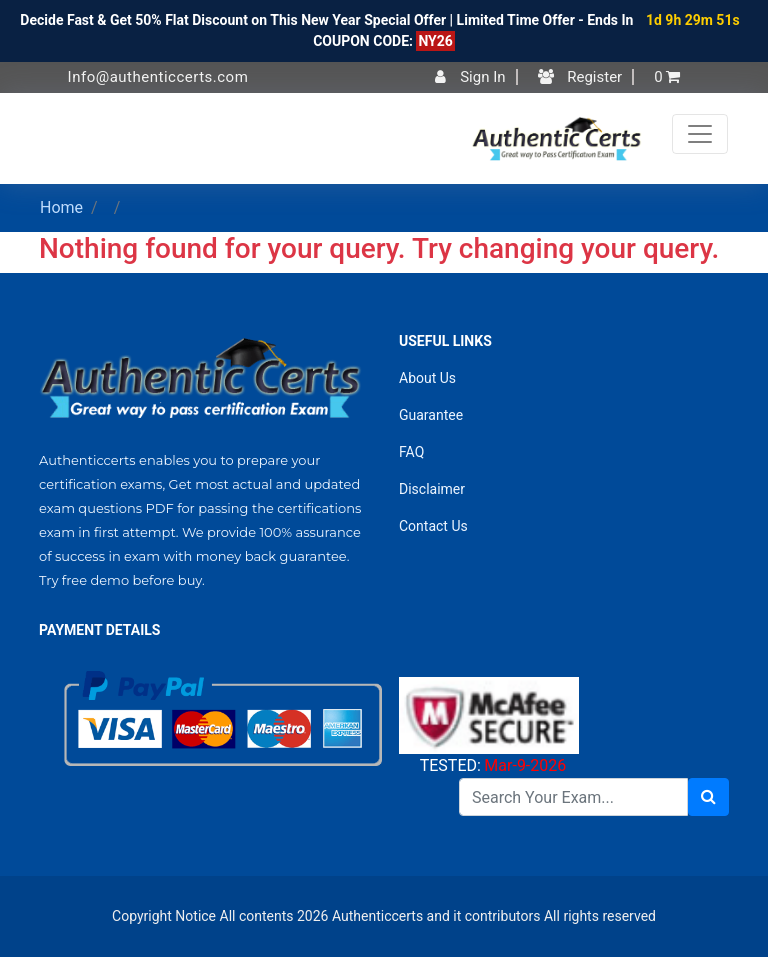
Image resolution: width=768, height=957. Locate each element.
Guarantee (431, 415)
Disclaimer (432, 489)
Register (580, 77)
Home (61, 207)
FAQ (411, 452)
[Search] (573, 797)
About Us (427, 378)
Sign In (470, 77)
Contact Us (433, 526)
